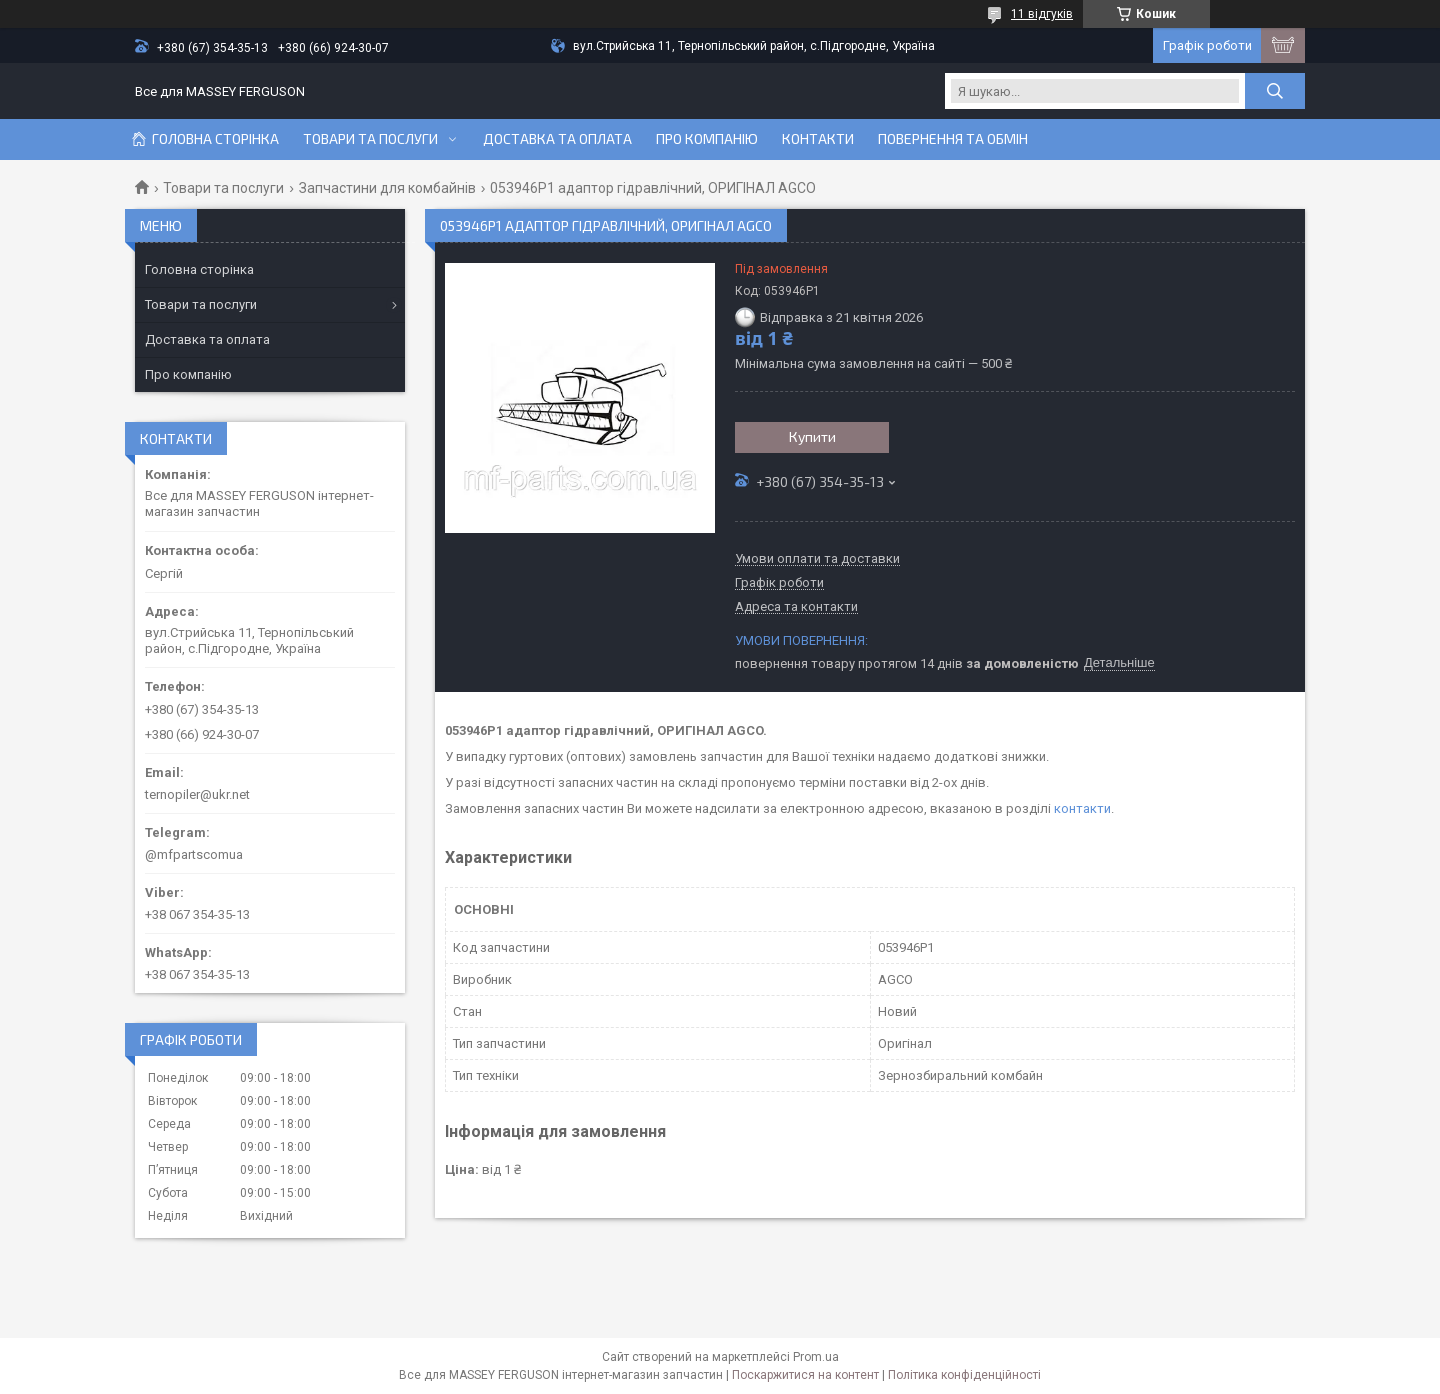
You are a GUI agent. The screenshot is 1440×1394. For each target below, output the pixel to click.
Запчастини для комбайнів (387, 188)
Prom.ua (816, 1357)
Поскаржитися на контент (805, 1375)
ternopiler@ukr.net (197, 794)
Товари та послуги (370, 139)
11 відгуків (1042, 14)
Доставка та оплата (557, 139)
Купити (812, 436)
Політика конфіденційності (964, 1375)
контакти (1082, 808)
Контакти (818, 139)
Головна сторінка (215, 139)
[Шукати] (1275, 91)
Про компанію (707, 139)
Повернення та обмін (953, 139)
